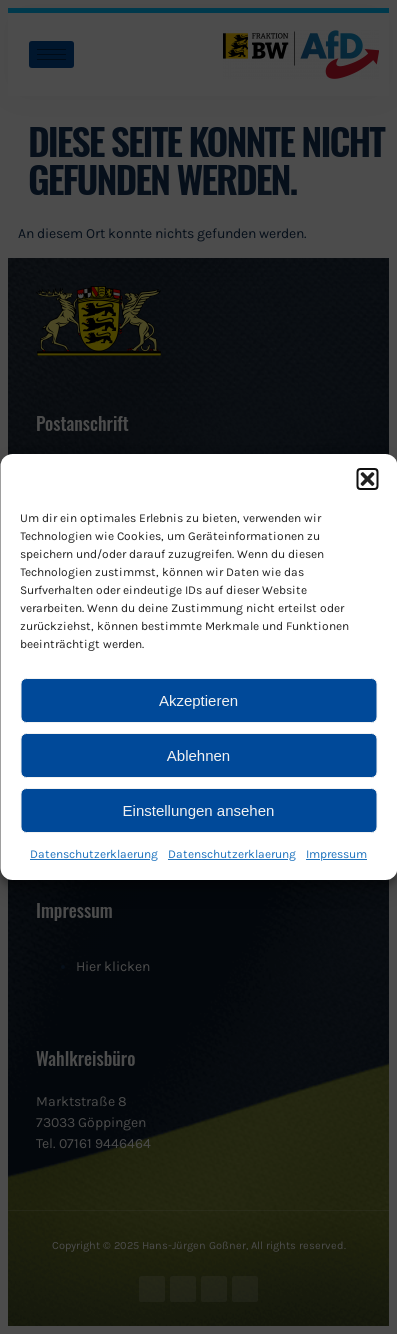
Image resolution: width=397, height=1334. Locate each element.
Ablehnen (198, 755)
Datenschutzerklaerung (94, 854)
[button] (367, 479)
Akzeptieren (198, 700)
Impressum (336, 854)
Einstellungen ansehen (199, 810)
